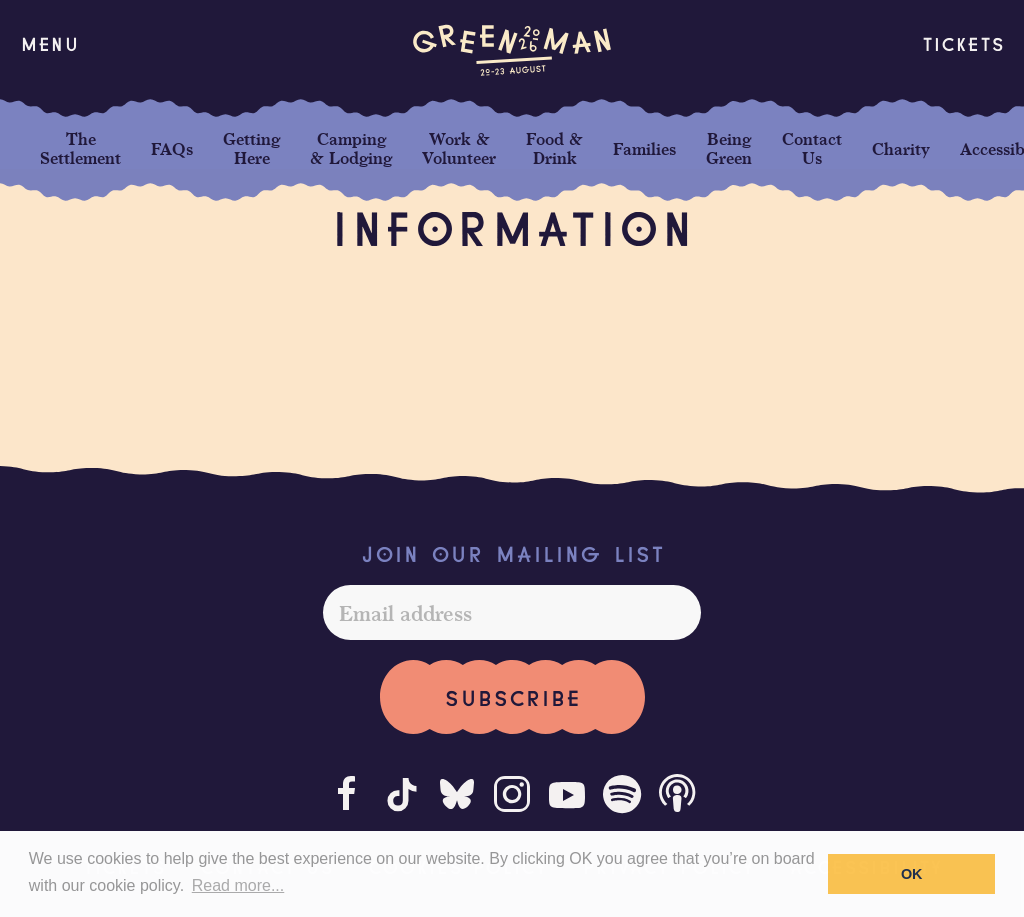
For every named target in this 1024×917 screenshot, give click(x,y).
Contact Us (812, 148)
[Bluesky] (457, 794)
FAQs (172, 148)
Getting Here (251, 148)
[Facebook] (347, 794)
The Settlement (80, 148)
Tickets (963, 42)
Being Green (729, 148)
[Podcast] (677, 794)
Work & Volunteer (459, 148)
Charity (901, 148)
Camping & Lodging (351, 148)
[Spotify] (622, 794)
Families (644, 148)
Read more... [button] (238, 885)
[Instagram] (512, 794)
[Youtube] (567, 794)
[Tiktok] (402, 794)
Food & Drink (554, 148)
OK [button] (912, 874)
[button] (49, 43)
